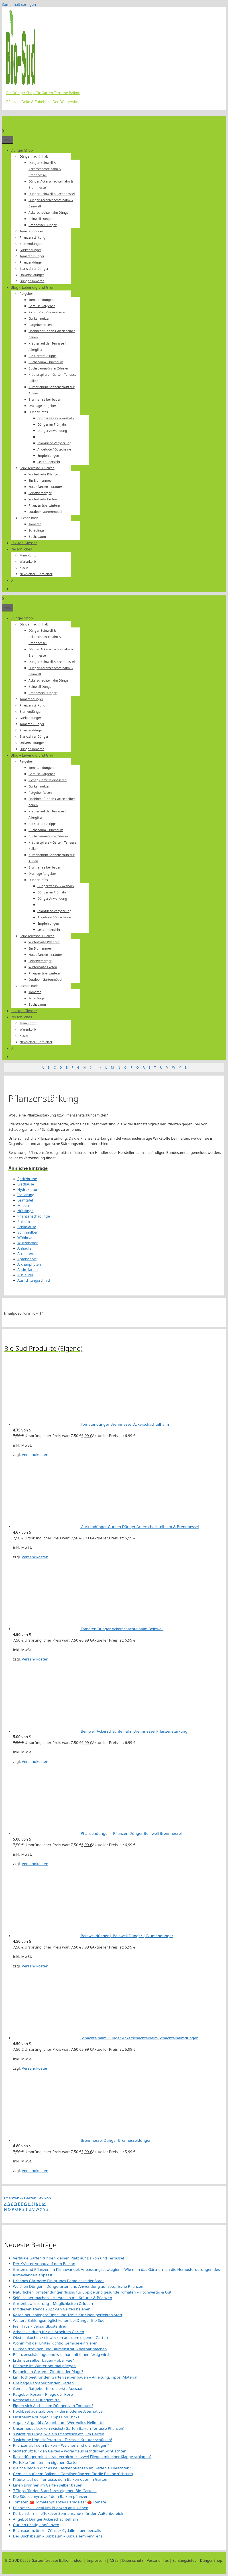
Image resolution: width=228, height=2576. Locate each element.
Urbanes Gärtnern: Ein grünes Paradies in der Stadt (58, 2280)
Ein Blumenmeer (40, 480)
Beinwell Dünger (40, 219)
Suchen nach (29, 518)
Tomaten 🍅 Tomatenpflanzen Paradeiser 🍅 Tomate (59, 2502)
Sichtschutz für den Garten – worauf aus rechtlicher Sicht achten (69, 2451)
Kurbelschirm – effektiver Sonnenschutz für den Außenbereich (68, 2513)
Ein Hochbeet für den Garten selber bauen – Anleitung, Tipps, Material (75, 2377)
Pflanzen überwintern (44, 505)
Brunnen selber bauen (44, 399)
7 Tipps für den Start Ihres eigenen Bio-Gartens (54, 2490)
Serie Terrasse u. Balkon (37, 468)
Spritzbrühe (27, 1178)
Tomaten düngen (41, 300)
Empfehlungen (48, 455)
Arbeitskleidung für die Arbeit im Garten (48, 2331)
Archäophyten (29, 1264)
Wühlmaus (26, 1237)
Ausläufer (25, 1275)
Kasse (24, 568)
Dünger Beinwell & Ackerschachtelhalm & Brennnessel (44, 168)
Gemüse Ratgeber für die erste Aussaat (48, 2388)
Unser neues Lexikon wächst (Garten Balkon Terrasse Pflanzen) (68, 2428)
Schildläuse (26, 1226)
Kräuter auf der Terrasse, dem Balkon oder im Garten (60, 2479)
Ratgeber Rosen (40, 325)
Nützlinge (25, 1210)
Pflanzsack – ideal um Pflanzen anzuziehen (50, 2507)
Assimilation (27, 1269)
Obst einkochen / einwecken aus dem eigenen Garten (60, 2337)
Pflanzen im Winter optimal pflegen (44, 2365)
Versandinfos (158, 2560)
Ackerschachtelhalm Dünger (49, 212)
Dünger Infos (38, 412)
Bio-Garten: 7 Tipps (42, 356)
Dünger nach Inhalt (34, 156)
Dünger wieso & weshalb (55, 418)
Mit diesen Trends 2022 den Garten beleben (51, 2309)
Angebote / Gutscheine (54, 449)
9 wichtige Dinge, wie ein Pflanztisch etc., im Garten (58, 2433)
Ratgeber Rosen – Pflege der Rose (43, 2394)
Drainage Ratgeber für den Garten (43, 2382)
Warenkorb (28, 561)
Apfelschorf (27, 1259)
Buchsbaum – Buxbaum (45, 362)
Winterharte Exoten (42, 499)
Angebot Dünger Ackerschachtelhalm (46, 2519)
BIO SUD (12, 2560)
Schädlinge (36, 530)
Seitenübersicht (48, 462)
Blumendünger (31, 244)
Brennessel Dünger (42, 225)
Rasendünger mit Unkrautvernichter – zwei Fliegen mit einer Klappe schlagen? (82, 2456)
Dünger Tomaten (32, 281)
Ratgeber (26, 293)
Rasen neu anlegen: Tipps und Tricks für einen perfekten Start (67, 2314)
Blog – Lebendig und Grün (32, 287)
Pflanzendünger (31, 262)
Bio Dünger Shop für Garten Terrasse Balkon (43, 92)
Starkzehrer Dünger (34, 268)
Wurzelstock (27, 1242)
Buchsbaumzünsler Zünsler (48, 368)
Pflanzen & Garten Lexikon (27, 2197)
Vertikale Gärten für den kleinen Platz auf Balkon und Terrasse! (68, 2258)
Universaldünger (32, 275)
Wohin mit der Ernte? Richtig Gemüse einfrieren (55, 2343)
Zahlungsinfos (184, 2560)
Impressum (96, 2560)
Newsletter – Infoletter (36, 574)
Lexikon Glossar (24, 542)
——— (42, 437)
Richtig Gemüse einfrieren (47, 312)
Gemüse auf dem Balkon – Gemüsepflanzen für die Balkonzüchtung (73, 2473)
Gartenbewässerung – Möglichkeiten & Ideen (53, 2303)
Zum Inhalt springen (19, 4)
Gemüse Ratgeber (41, 306)
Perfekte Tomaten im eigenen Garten (46, 2462)
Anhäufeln (26, 1248)
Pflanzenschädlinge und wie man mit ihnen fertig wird (61, 2354)
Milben (23, 1205)
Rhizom (23, 1221)
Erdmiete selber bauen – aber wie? (43, 2360)
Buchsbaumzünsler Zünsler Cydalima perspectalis (57, 2530)
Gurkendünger (30, 250)
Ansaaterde (27, 1253)
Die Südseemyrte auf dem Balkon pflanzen (50, 2496)
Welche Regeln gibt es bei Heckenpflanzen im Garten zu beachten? (72, 2467)
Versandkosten (35, 1454)
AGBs (114, 2560)
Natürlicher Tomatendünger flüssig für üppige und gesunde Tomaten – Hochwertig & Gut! (93, 2292)
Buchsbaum (37, 536)
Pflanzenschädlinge (33, 1216)
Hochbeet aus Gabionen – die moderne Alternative (58, 2411)
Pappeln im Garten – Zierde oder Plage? (48, 2371)
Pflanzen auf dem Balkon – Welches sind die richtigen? (61, 2445)
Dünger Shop (22, 150)
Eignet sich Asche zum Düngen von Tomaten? (53, 2405)
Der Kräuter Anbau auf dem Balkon (44, 2263)
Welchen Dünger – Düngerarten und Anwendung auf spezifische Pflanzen (78, 2286)
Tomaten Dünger (32, 256)
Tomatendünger (31, 231)
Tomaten (34, 524)
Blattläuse (25, 1184)
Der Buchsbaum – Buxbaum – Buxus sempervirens (57, 2536)
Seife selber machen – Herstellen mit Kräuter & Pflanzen (62, 2297)
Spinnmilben (28, 1232)
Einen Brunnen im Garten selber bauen (47, 2485)
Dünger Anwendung (52, 430)
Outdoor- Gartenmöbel (45, 512)
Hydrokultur (27, 1189)
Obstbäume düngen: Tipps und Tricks (46, 2417)
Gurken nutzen (39, 318)
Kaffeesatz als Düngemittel (37, 2399)
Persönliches (21, 549)
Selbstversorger (39, 493)
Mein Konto (28, 555)
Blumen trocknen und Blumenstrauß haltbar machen (60, 2348)
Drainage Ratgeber (42, 406)
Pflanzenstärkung (32, 237)
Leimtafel (25, 1200)
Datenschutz (132, 2560)
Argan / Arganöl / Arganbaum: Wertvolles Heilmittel (58, 2422)
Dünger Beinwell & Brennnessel (51, 194)
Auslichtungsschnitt (33, 1280)
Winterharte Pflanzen (43, 474)
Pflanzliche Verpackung (54, 443)
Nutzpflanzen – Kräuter (45, 487)
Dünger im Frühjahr (51, 424)
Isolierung (25, 1194)
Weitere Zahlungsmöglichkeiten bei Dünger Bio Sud (59, 2320)
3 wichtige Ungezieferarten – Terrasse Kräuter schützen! (62, 2439)
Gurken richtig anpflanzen (36, 2524)
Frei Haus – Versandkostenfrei (39, 2326)
